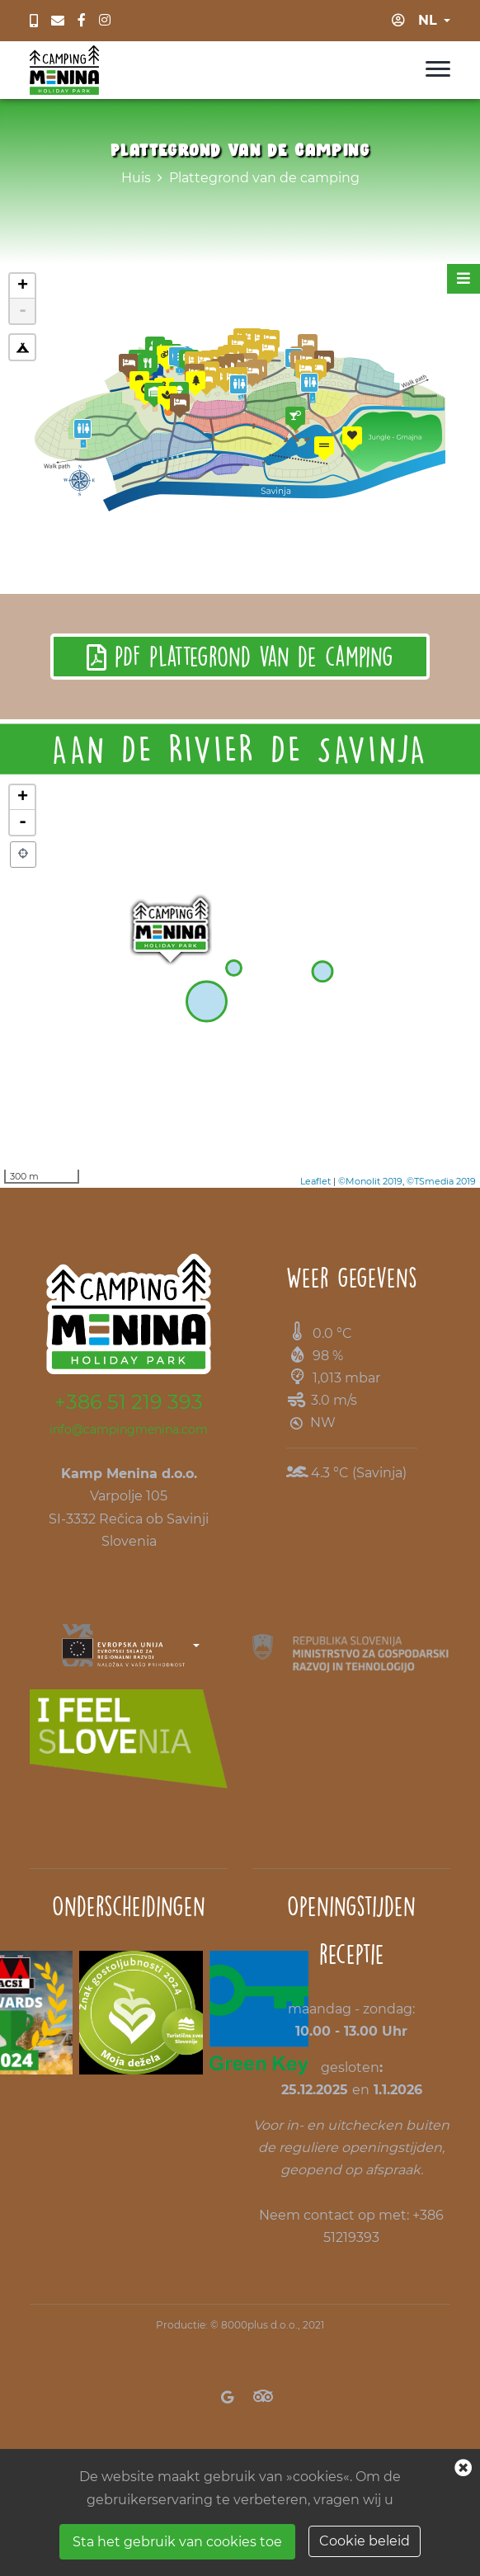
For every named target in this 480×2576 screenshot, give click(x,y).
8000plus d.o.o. (259, 2325)
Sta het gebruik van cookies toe (177, 2542)
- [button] (22, 822)
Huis (136, 178)
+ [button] (22, 797)
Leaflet (315, 1181)
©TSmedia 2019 (441, 1181)
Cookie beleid (364, 2541)
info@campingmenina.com (128, 1429)
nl (427, 20)
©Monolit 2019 (370, 1181)
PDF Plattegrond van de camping (240, 656)
